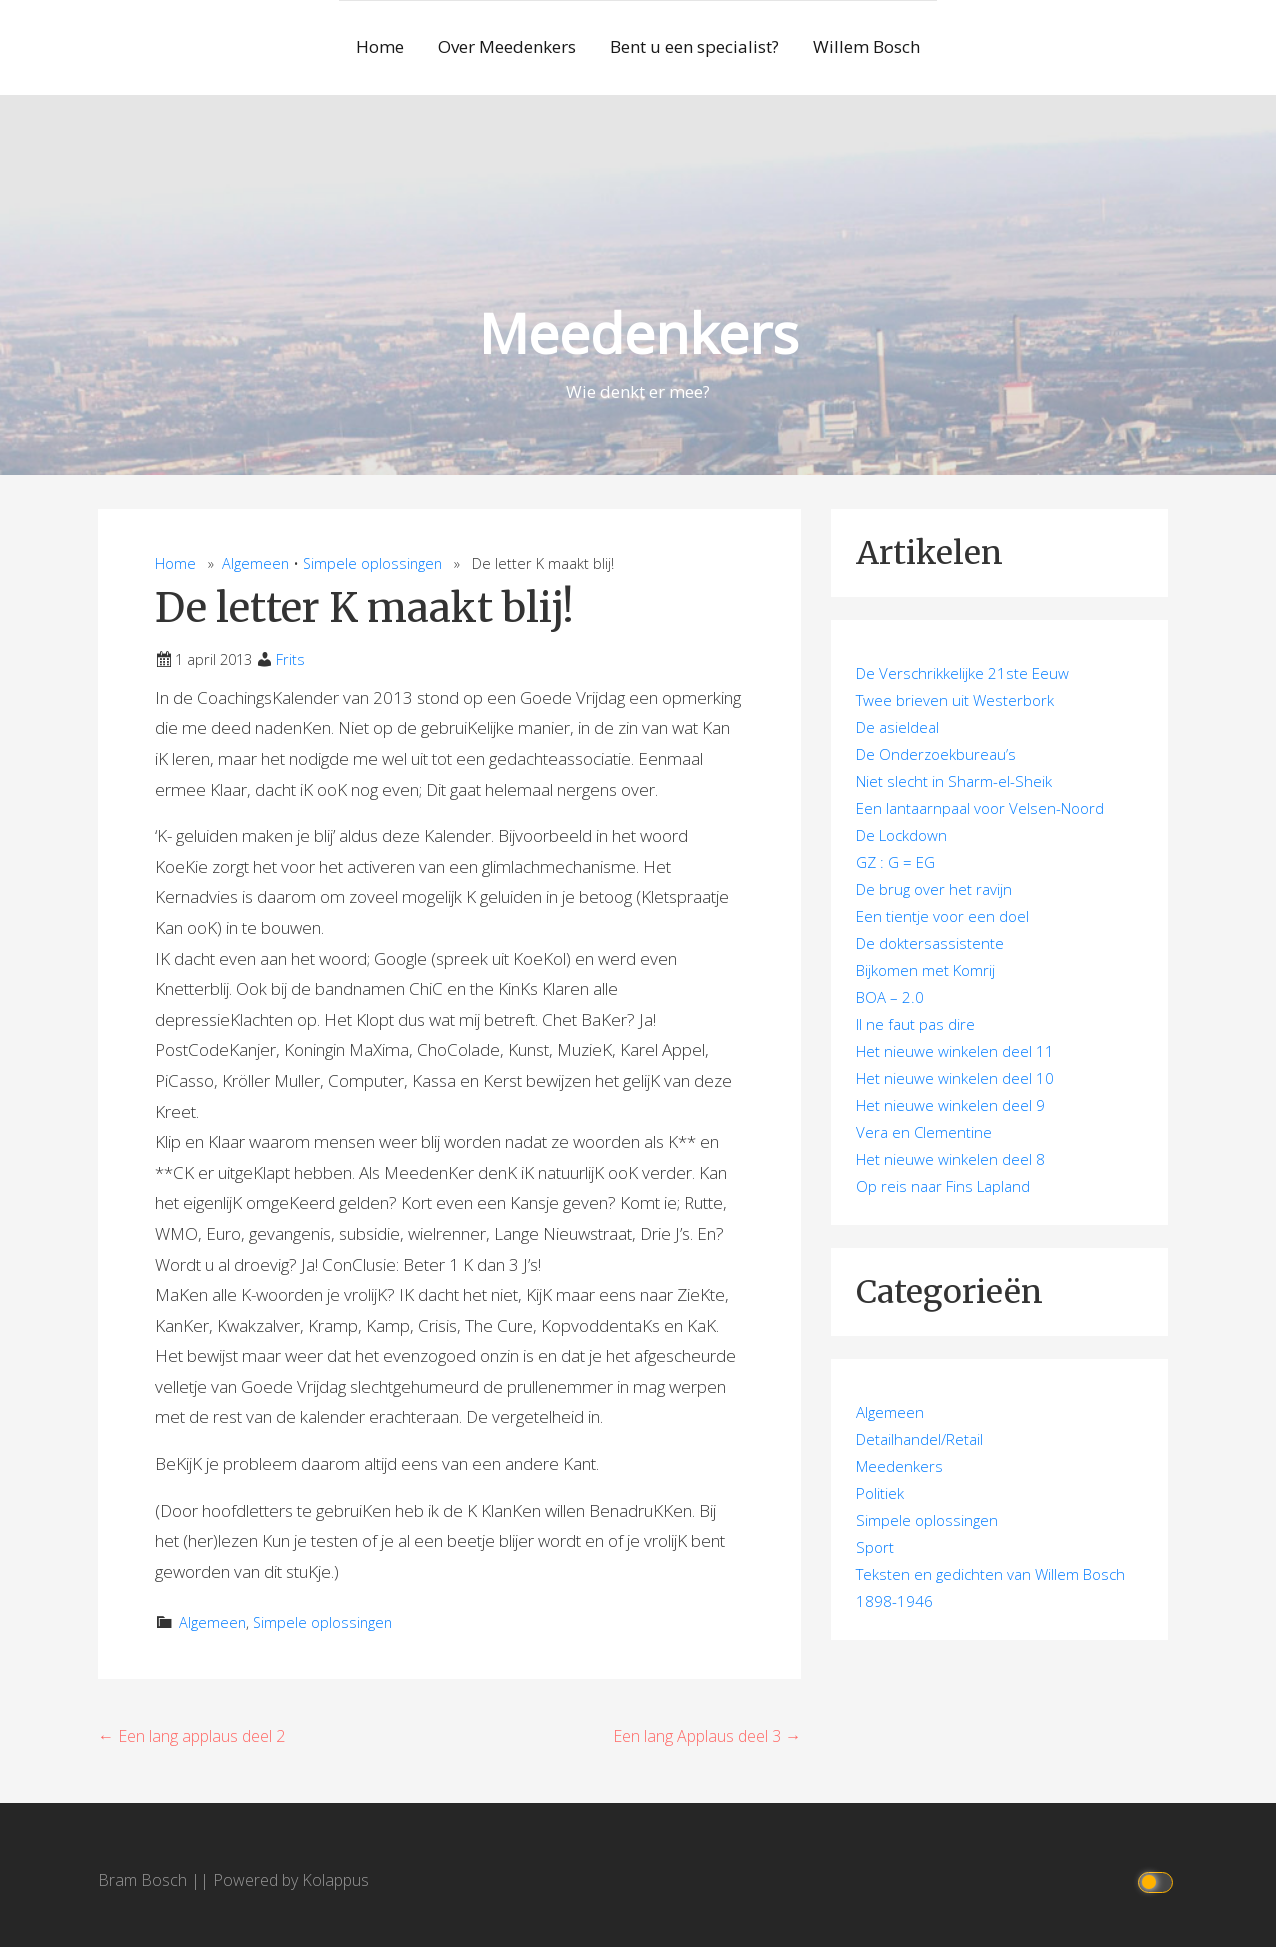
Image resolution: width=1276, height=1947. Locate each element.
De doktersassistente (930, 943)
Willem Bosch (866, 46)
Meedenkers (638, 332)
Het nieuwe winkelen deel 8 (950, 1159)
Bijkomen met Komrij (925, 970)
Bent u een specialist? (694, 46)
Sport (875, 1547)
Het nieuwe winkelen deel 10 (955, 1078)
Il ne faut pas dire (915, 1024)
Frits (290, 659)
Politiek (880, 1493)
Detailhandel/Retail (919, 1439)
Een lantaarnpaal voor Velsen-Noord (980, 808)
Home (380, 46)
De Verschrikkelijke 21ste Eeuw (962, 673)
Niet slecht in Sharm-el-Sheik (954, 781)
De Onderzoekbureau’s (936, 754)
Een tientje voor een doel (942, 916)
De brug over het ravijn (934, 889)
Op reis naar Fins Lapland (943, 1186)
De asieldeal (897, 727)
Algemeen (255, 563)
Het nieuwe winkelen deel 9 (950, 1105)
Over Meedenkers (507, 46)
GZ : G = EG (895, 862)
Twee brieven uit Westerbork (955, 700)
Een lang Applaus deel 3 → (707, 1736)
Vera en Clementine (924, 1132)
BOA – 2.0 (890, 997)
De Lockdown (901, 835)
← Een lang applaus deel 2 (191, 1736)
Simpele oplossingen (372, 563)
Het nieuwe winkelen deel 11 (955, 1051)
